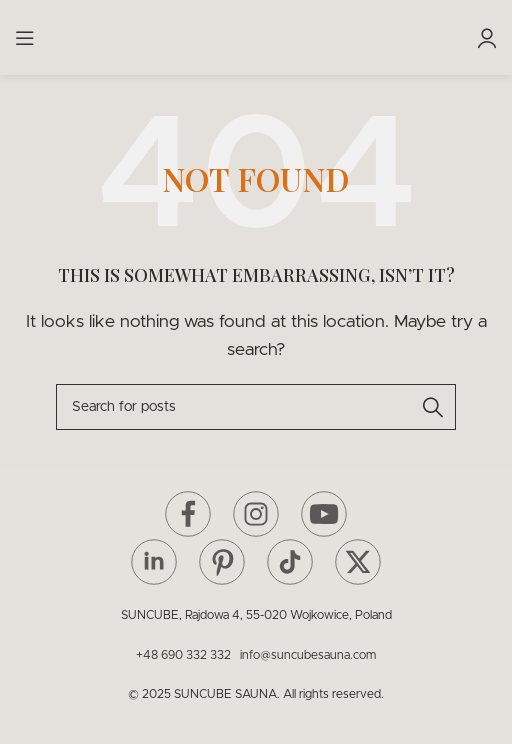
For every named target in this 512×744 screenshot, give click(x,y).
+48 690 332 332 (186, 655)
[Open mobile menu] (25, 38)
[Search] (256, 407)
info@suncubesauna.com (308, 655)
